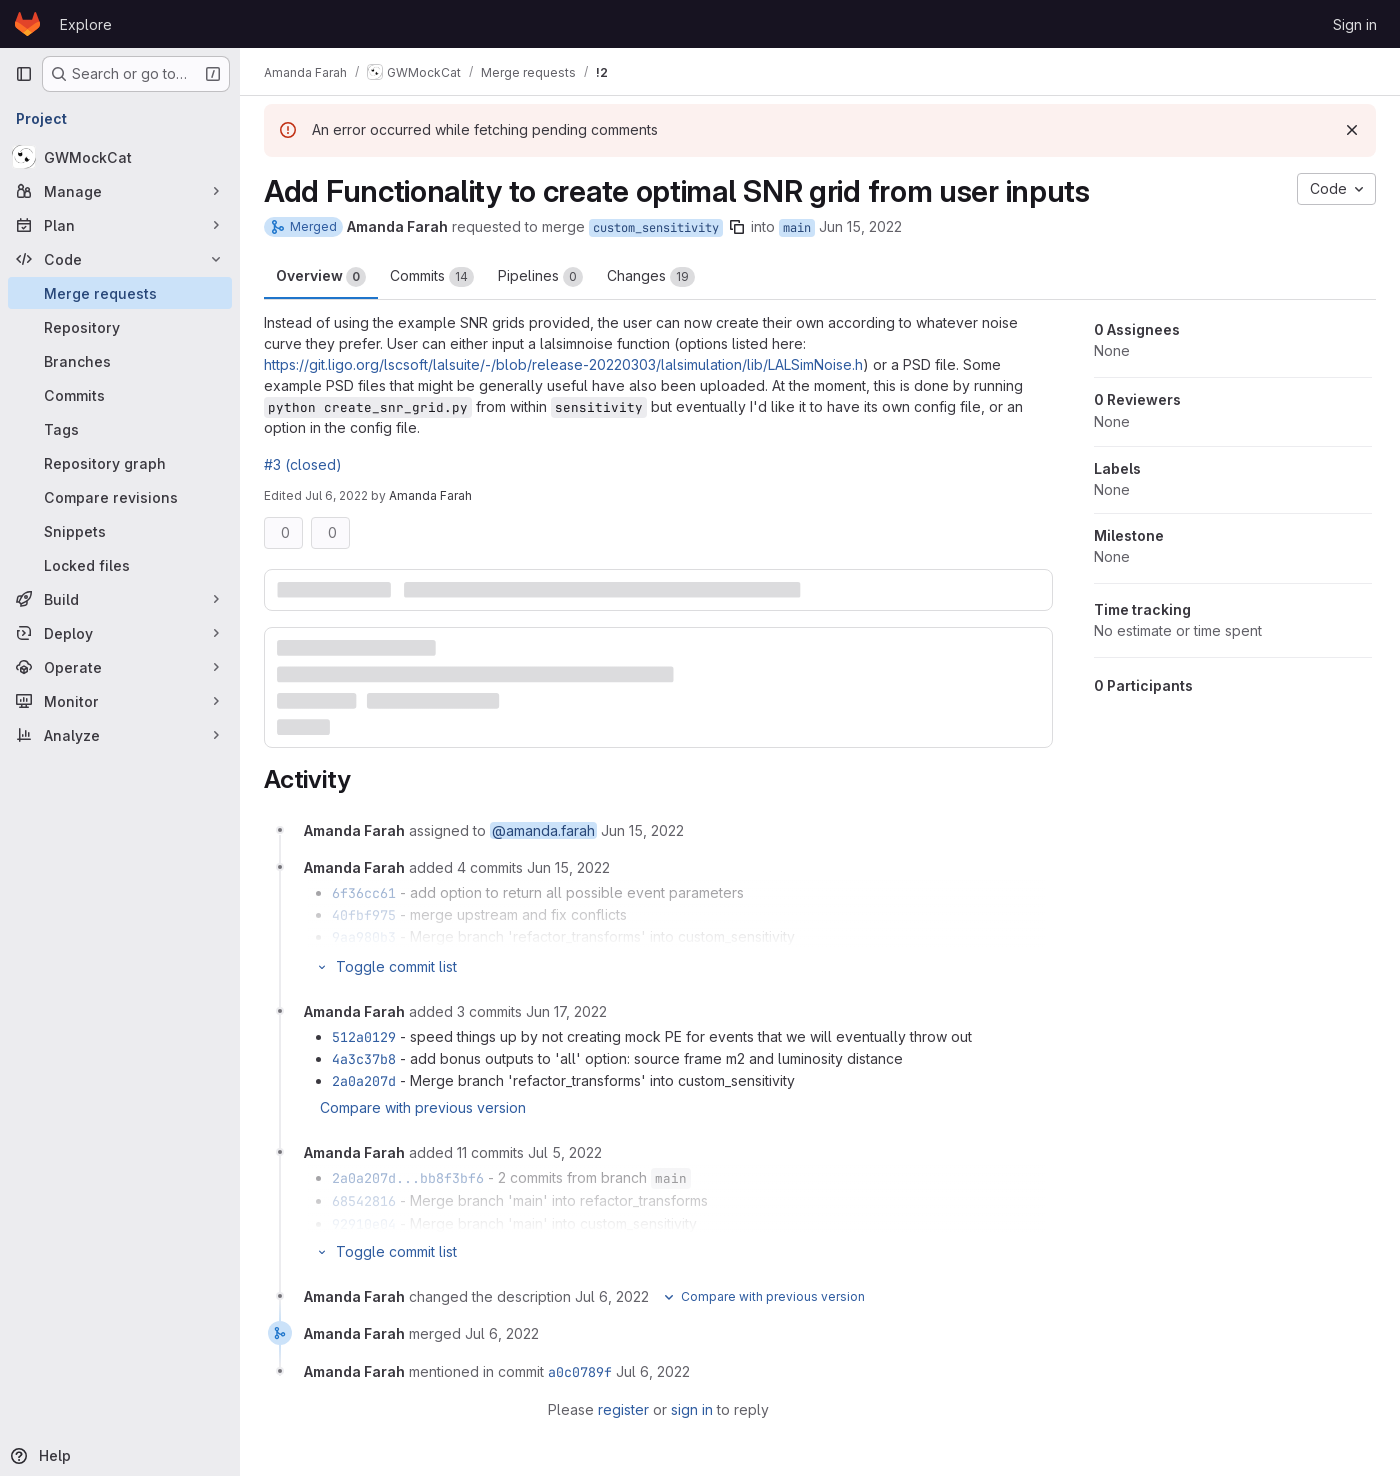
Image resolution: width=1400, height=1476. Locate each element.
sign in (692, 1409)
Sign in (1355, 24)
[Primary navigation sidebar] (24, 74)
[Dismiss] (1352, 130)
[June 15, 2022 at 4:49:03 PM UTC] (642, 830)
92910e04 (364, 1224)
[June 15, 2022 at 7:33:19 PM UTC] (568, 867)
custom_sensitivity (656, 228)
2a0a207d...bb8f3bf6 (408, 1178)
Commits (432, 277)
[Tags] (120, 429)
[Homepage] (27, 24)
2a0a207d (364, 1081)
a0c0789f (580, 1372)
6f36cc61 (364, 893)
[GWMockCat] (120, 157)
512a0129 (364, 1037)
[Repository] (120, 327)
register (623, 1409)
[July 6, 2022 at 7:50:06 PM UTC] (612, 1296)
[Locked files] (120, 565)
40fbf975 (364, 915)
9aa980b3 (364, 937)
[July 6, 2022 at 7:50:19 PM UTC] (502, 1333)
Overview (321, 277)
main (797, 228)
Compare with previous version (423, 1107)
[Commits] (120, 395)
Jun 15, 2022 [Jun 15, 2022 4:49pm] (860, 226)
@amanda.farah (543, 830)
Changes (651, 277)
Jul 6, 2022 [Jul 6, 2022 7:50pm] (336, 495)
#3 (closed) (303, 464)
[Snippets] (120, 531)
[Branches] (120, 361)
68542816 (364, 1201)
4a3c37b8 (364, 1059)
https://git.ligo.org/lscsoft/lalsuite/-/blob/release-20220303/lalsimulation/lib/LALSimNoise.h (563, 364)
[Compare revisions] (120, 497)
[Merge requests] (120, 293)
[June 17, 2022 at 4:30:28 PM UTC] (566, 1011)
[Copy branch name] (737, 227)
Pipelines (540, 277)
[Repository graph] (120, 463)
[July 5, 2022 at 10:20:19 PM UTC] (565, 1152)
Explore (86, 24)
